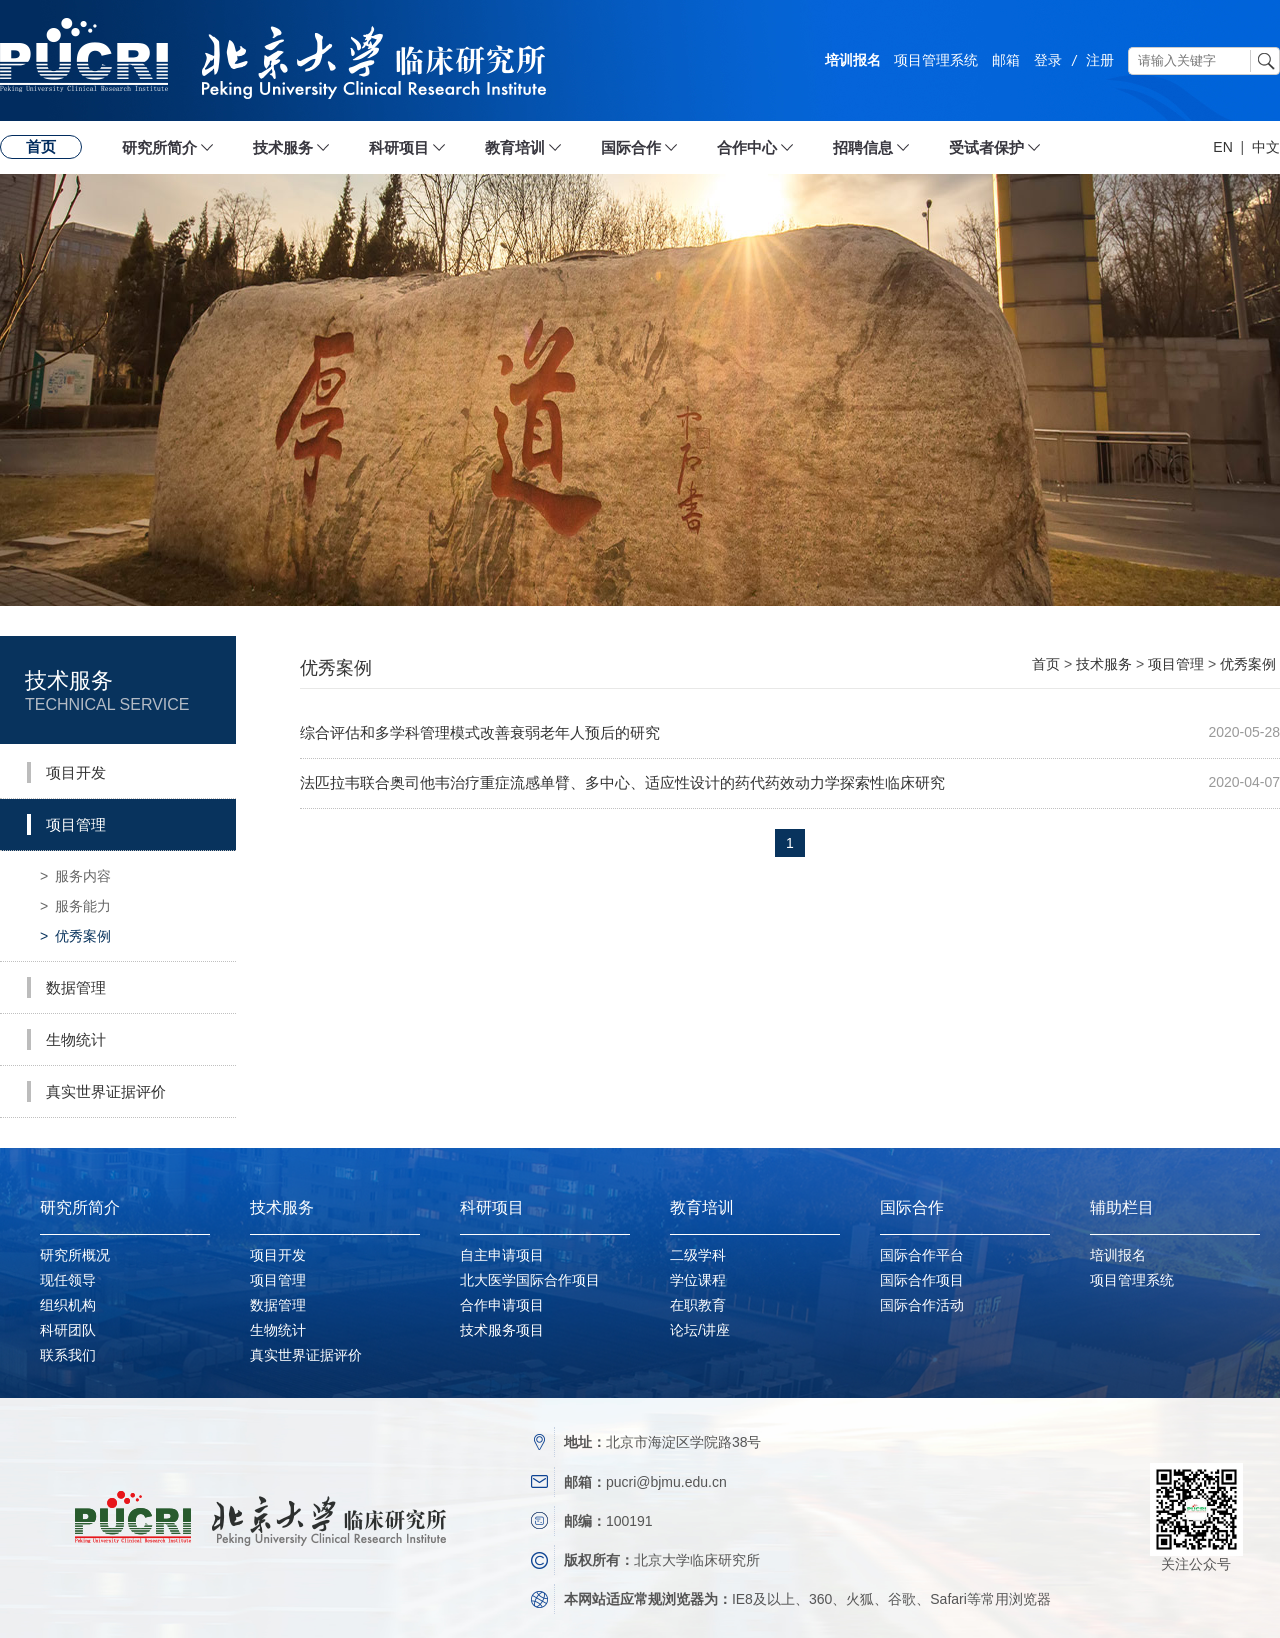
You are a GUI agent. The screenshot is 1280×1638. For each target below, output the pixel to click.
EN (1222, 147)
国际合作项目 (922, 1280)
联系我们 (68, 1355)
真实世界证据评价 (306, 1355)
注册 (1100, 60)
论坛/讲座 (700, 1330)
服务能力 (75, 906)
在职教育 (698, 1305)
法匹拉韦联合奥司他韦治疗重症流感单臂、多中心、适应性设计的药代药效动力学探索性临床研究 (622, 782)
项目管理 (1176, 664)
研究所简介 (159, 147)
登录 (1048, 60)
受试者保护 (986, 147)
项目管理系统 (936, 60)
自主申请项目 (502, 1255)
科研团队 (68, 1330)
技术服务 (283, 147)
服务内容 (75, 876)
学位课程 (698, 1280)
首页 (41, 146)
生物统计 (278, 1330)
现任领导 (68, 1280)
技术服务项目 (502, 1330)
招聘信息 (863, 147)
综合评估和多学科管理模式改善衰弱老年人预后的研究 (480, 732)
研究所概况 (75, 1255)
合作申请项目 (502, 1305)
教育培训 (515, 147)
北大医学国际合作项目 (530, 1280)
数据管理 (278, 1305)
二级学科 (698, 1255)
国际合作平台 (922, 1255)
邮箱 (1006, 60)
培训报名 (853, 60)
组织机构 (68, 1305)
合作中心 (747, 147)
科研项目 (399, 147)
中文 (1266, 147)
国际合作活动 (922, 1305)
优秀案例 (75, 936)
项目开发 (278, 1255)
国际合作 (631, 147)
